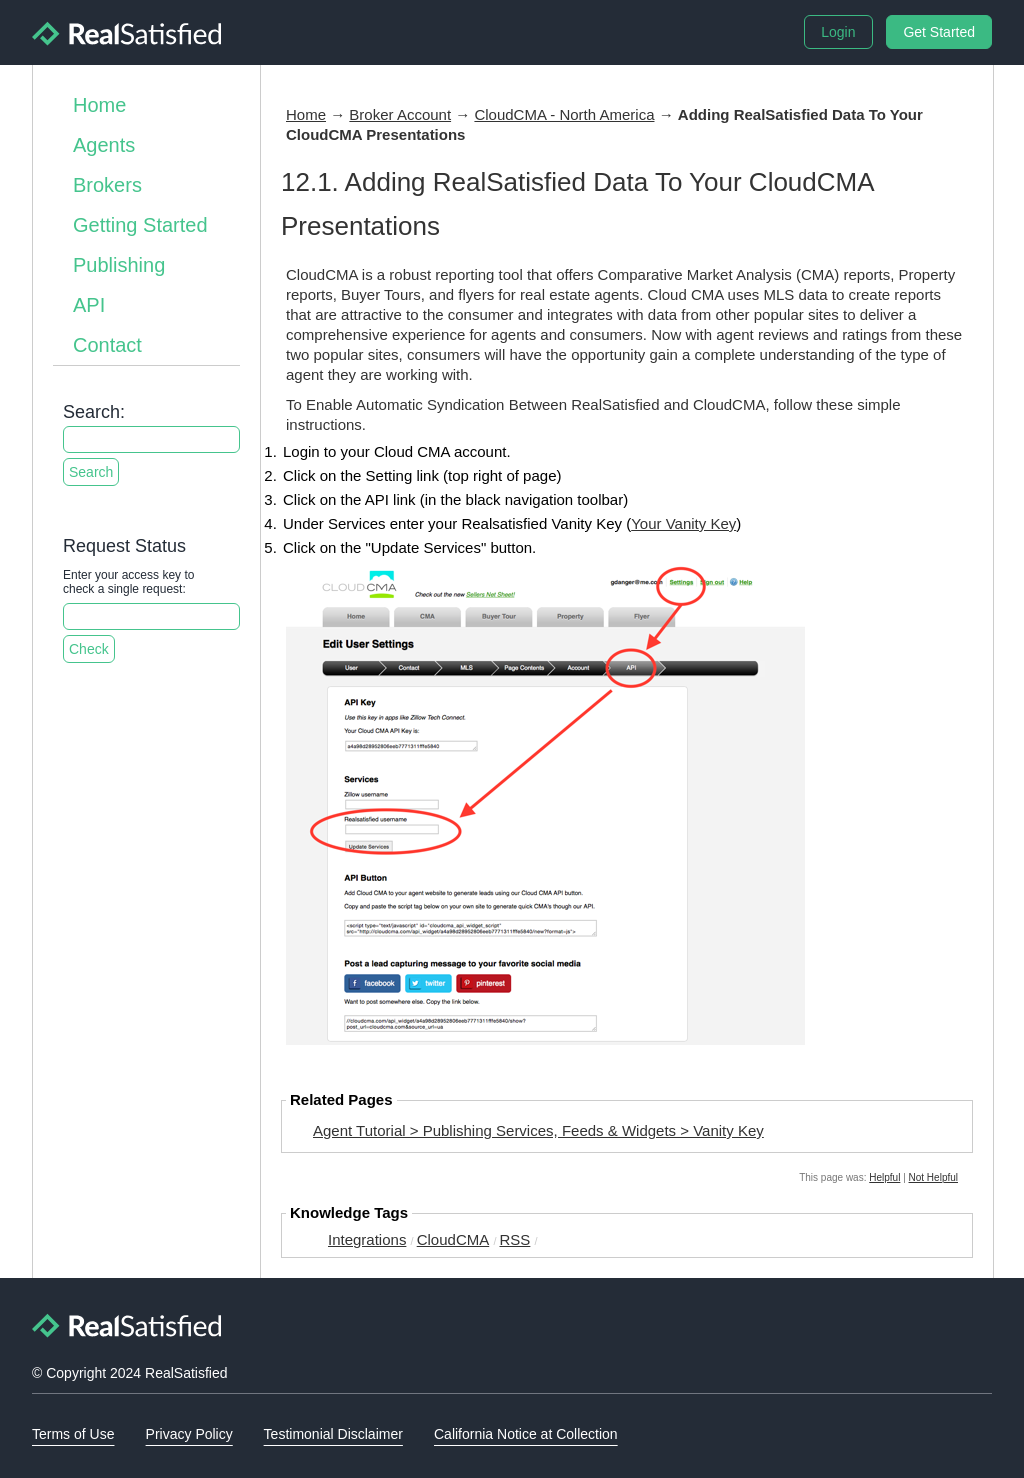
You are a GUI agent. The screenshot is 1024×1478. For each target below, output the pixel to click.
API (89, 305)
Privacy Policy (189, 1434)
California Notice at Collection (526, 1434)
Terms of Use (73, 1434)
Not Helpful (933, 1177)
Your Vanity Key (683, 523)
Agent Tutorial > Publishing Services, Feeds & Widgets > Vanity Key (538, 1130)
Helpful (884, 1177)
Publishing (119, 265)
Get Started (939, 32)
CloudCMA (453, 1239)
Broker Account (400, 114)
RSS (515, 1239)
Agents (104, 145)
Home (99, 105)
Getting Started (140, 225)
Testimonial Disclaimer (333, 1434)
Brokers (107, 185)
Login (838, 32)
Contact (107, 345)
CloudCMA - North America (564, 114)
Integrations (367, 1239)
